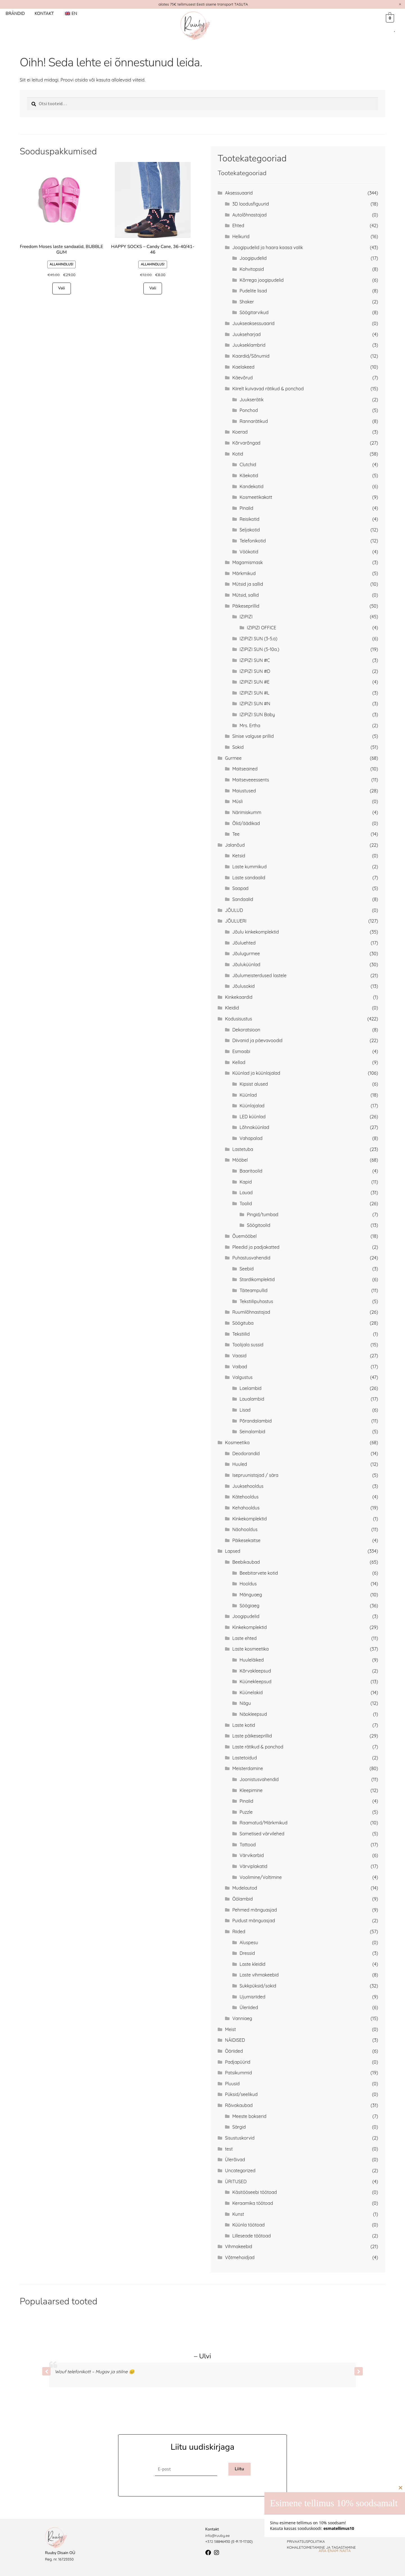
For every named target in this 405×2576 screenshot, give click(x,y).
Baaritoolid (251, 1171)
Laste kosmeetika (250, 1649)
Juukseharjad (246, 334)
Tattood (248, 1844)
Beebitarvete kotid (259, 1573)
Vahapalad (251, 1138)
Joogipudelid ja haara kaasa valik (267, 247)
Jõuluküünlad (246, 964)
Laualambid (252, 1399)
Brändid (15, 13)
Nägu (245, 1703)
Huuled (239, 1464)
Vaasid (239, 1355)
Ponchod (249, 410)
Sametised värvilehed (262, 1833)
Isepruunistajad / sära (255, 1475)
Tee (236, 834)
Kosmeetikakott (256, 497)
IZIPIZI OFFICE (261, 627)
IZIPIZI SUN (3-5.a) (258, 638)
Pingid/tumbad (262, 1214)
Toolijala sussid (248, 1344)
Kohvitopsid (252, 269)
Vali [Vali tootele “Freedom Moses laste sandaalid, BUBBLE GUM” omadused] (61, 288)
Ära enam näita (335, 2550)
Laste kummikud (249, 866)
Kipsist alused (254, 1084)
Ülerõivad (235, 2159)
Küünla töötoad (248, 2225)
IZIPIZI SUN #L (254, 693)
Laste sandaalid (248, 877)
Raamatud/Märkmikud (263, 1822)
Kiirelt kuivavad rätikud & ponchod (268, 388)
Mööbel (240, 1160)
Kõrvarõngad (246, 443)
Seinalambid (252, 1431)
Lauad (246, 1192)
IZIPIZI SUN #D (255, 671)
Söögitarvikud (254, 312)
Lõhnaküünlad (254, 1127)
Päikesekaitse (246, 1540)
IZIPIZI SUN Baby (257, 714)
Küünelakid (251, 1692)
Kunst (238, 2214)
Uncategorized (240, 2170)
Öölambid (242, 1899)
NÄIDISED (235, 2040)
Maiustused (244, 791)
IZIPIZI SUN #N (255, 703)
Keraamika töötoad (252, 2203)
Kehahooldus (246, 1508)
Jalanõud (235, 845)
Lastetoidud (244, 1758)
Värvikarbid (252, 1855)
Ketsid (238, 855)
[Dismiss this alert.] (400, 4)
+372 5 (210, 2541)
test (229, 2149)
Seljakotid (250, 530)
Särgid (239, 2127)
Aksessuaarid (239, 193)
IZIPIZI (246, 616)
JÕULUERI (235, 921)
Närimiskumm (246, 812)
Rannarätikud (254, 421)
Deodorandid (246, 1453)
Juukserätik (252, 399)
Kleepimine (251, 1790)
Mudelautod (244, 1888)
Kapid (246, 1182)
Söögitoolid (258, 1225)
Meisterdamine (247, 1768)
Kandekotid (252, 486)
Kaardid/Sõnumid (250, 356)
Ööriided (234, 2051)
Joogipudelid (253, 258)
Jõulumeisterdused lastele (259, 975)
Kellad (238, 1062)
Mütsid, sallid (245, 595)
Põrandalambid (256, 1421)
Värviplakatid (253, 1866)
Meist (230, 2029)
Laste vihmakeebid (259, 1975)
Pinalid (246, 508)
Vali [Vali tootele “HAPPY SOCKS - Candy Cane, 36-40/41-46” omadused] (152, 288)
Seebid (247, 1269)
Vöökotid (249, 552)
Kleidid (232, 1008)
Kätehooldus (245, 1497)
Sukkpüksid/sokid (258, 1986)
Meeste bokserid (249, 2116)
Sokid (238, 747)
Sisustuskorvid (240, 2138)
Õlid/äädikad (246, 823)
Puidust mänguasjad (253, 1920)
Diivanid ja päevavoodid (257, 1040)
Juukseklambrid (249, 345)
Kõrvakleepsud (255, 1671)
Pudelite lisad (253, 291)
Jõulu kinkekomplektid (255, 932)
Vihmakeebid (238, 2246)
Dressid (247, 1953)
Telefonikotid (253, 541)
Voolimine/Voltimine (261, 1877)
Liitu (239, 2469)
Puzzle (246, 1812)
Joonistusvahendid (259, 1779)
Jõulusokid (243, 986)
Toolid (246, 1203)
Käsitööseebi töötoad (254, 2192)
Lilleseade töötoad (251, 2236)
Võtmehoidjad (240, 2257)
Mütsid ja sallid (247, 584)
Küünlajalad (252, 1105)
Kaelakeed (243, 367)
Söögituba (243, 1323)
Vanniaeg (242, 2018)
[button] (358, 2371)
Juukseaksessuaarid (253, 323)
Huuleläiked (252, 1660)
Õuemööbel (244, 1236)
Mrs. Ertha (250, 725)
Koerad (240, 432)
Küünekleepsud (255, 1681)
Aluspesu (249, 1942)
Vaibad (239, 1366)
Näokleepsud (253, 1714)
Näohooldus (245, 1529)
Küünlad (248, 1095)
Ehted (238, 225)
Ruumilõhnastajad (251, 1312)
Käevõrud (242, 377)
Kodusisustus (238, 1019)
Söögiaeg (249, 1605)
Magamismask (247, 562)
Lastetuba (242, 1149)
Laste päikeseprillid (252, 1736)
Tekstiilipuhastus (256, 1301)
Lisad (245, 1410)
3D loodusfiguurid (250, 204)
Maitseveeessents (250, 780)
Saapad (240, 888)
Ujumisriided (253, 1997)
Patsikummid (238, 2072)
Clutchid (248, 464)
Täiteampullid (253, 1290)
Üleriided (249, 2007)
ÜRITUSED (236, 2181)
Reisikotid (249, 519)
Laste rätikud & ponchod (257, 1747)
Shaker (247, 302)
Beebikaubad (246, 1562)
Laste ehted (244, 1638)
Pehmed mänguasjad (254, 1910)
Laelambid (251, 1388)
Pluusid (232, 2083)
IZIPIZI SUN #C (255, 660)
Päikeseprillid (245, 606)
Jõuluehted (244, 943)
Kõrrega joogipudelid (262, 280)
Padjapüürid (237, 2062)
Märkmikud (244, 573)
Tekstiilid (241, 1334)
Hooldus (248, 1583)
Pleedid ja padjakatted (256, 1247)
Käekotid (249, 475)
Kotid (237, 454)
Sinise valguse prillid (253, 736)
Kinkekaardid (238, 997)
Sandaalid (242, 899)
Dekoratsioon (246, 1030)
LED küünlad (253, 1116)
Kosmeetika (237, 1442)
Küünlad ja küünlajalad (256, 1073)
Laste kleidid (253, 1964)
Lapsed (232, 1551)
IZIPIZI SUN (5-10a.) (259, 649)
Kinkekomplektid (249, 1519)
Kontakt (44, 13)
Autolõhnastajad (249, 215)
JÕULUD (234, 910)
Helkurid (240, 236)
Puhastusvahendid (251, 1258)
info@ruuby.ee (217, 2535)
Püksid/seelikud (241, 2094)
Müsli (237, 801)
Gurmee (233, 758)
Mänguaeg (251, 1594)
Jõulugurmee (246, 953)
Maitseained (245, 769)
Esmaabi (241, 1051)
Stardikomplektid (257, 1279)
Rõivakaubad (239, 2105)
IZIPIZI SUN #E (254, 682)
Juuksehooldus (248, 1486)
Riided (238, 1931)
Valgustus (242, 1377)
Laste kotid (243, 1725)
